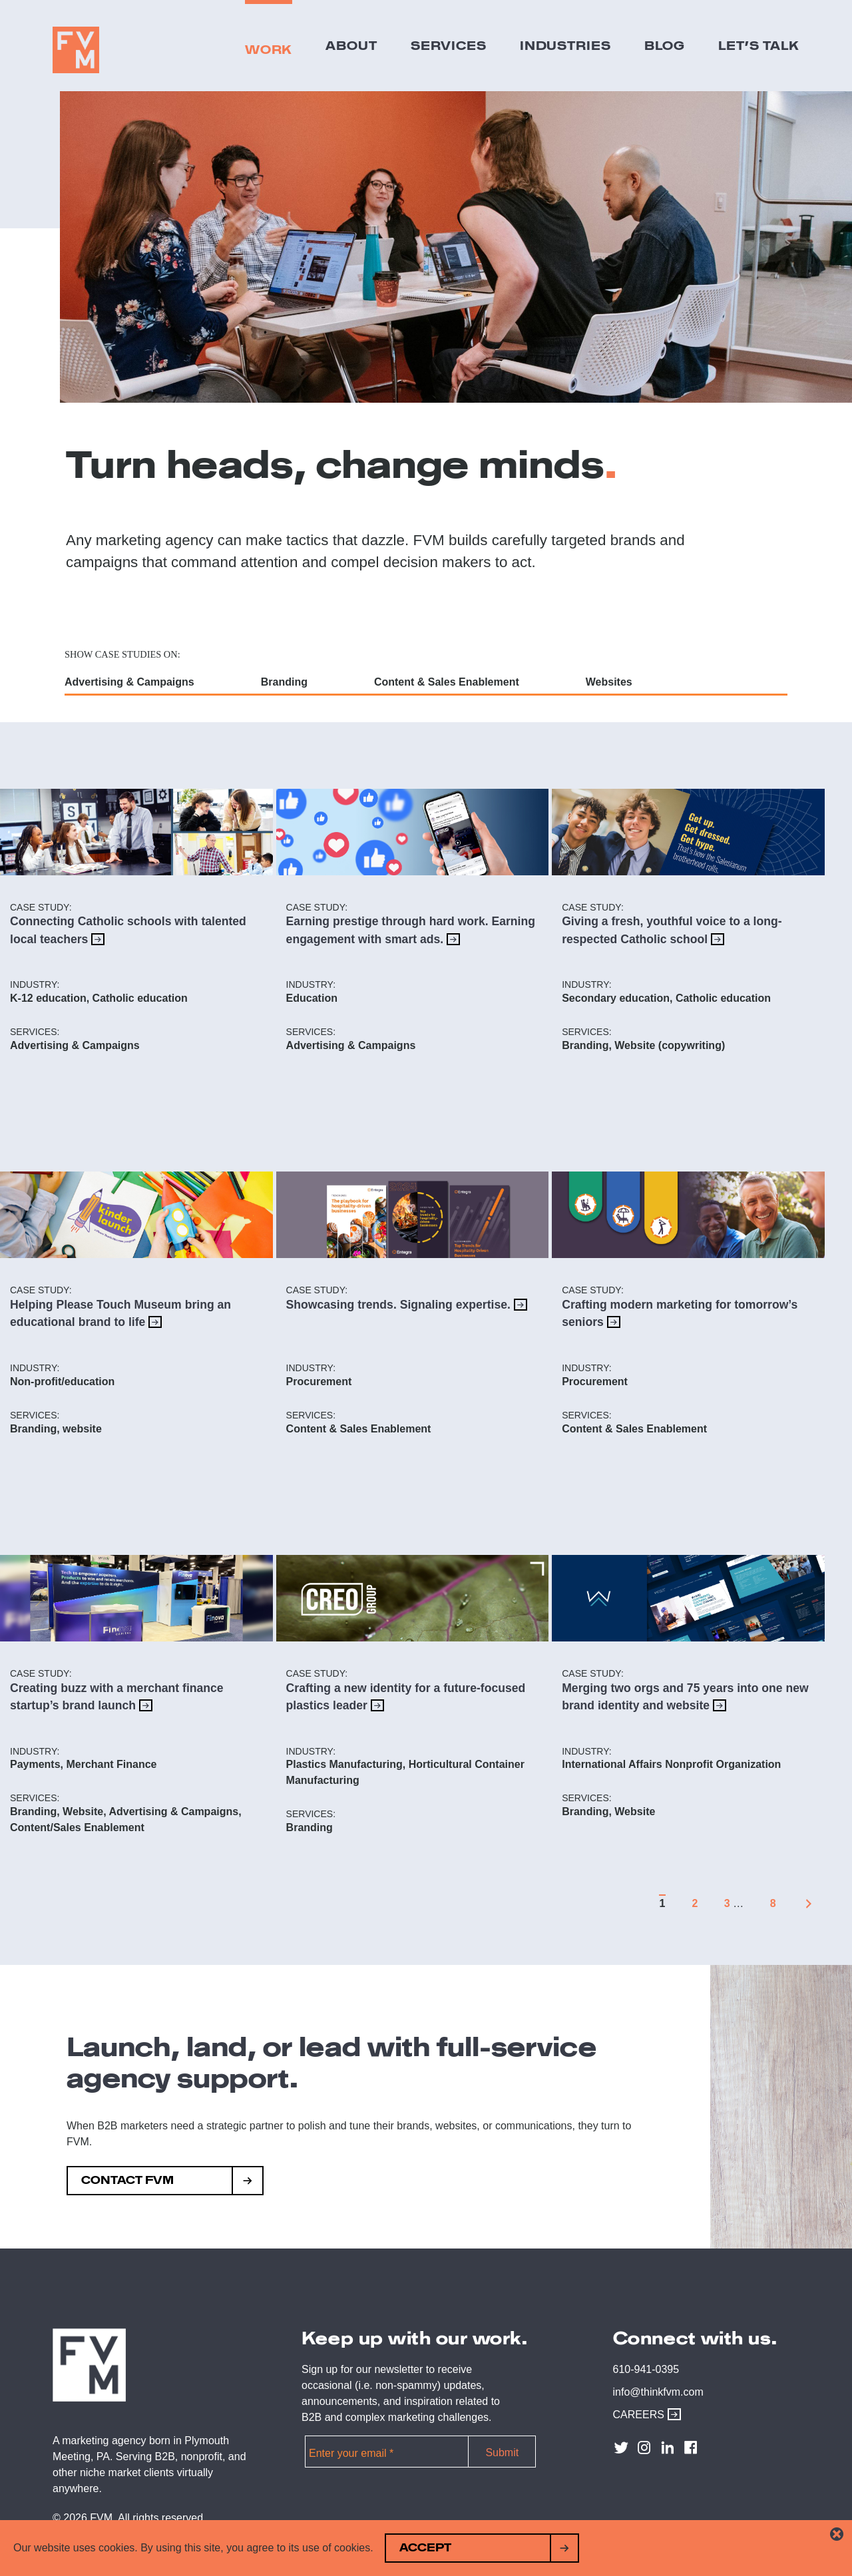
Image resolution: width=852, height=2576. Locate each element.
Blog (665, 45)
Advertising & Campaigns (129, 682)
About (351, 45)
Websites (609, 682)
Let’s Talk (758, 45)
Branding (284, 682)
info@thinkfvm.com (658, 2392)
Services (449, 45)
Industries (565, 45)
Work (269, 49)
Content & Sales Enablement (446, 682)
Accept (425, 2547)
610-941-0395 (646, 2369)
